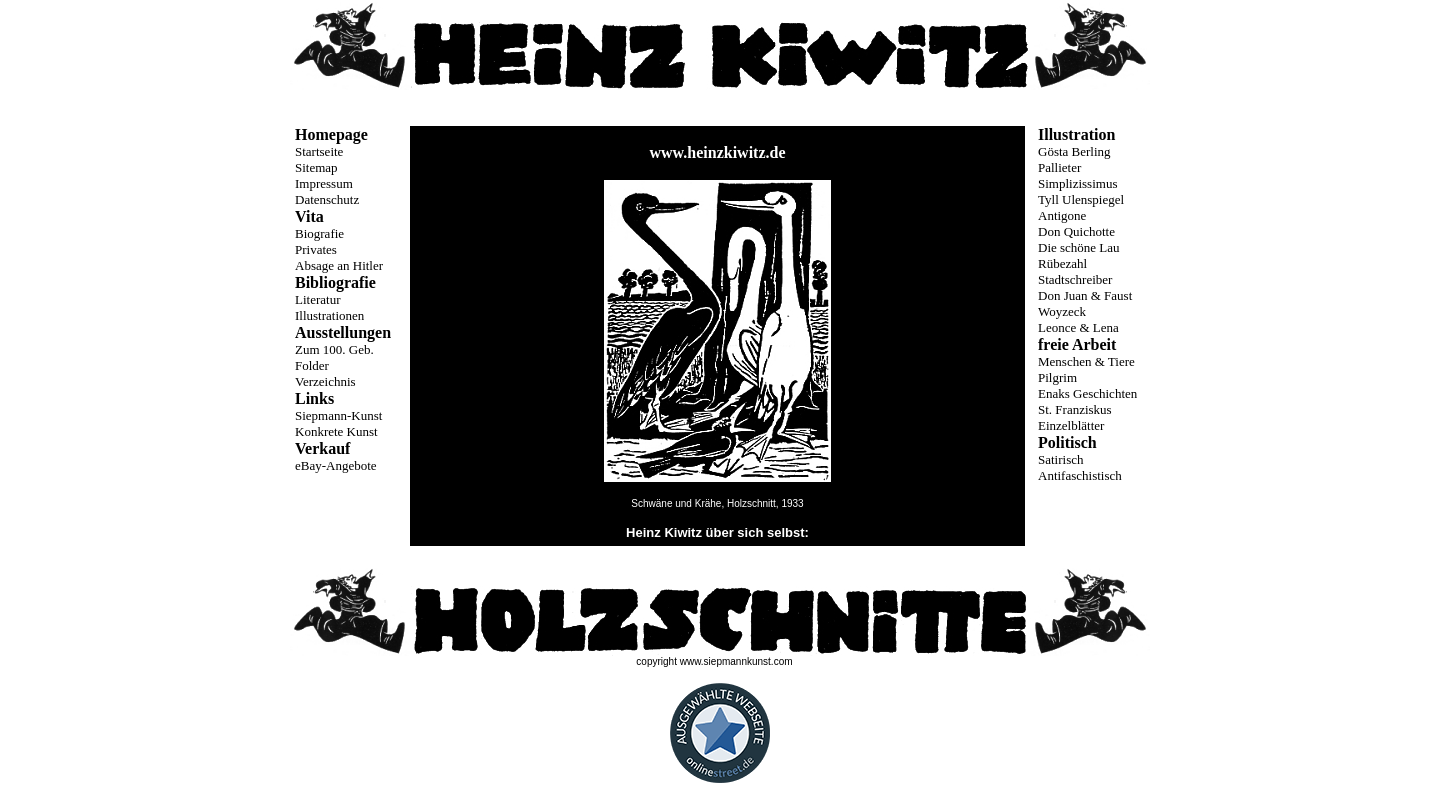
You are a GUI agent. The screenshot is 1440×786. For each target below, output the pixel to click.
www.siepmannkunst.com (736, 661)
